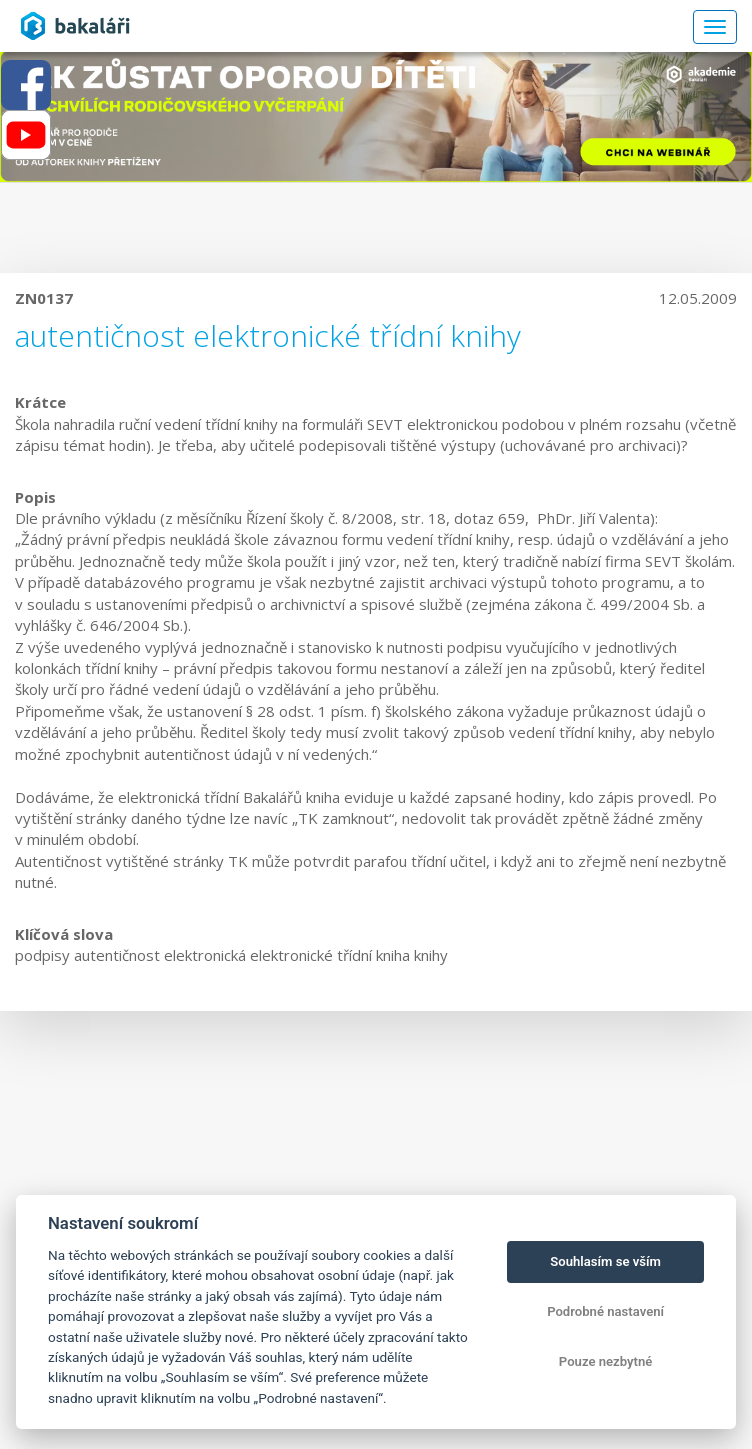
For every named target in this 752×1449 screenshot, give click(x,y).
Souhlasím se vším (605, 1261)
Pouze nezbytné (606, 1361)
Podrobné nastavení (605, 1311)
